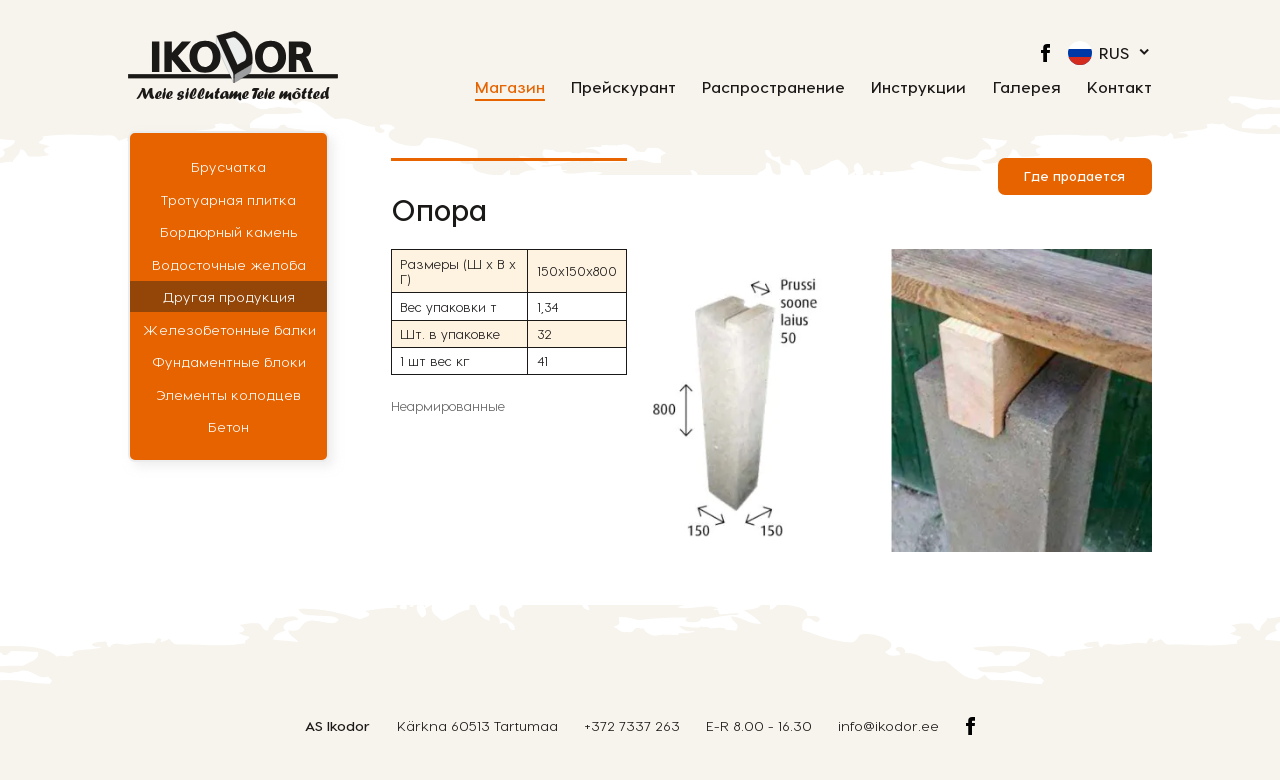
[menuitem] (1110, 53)
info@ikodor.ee (888, 725)
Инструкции (918, 87)
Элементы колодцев (228, 394)
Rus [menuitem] (1114, 52)
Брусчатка (228, 166)
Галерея (1027, 87)
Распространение (773, 87)
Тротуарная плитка (228, 199)
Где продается (1074, 175)
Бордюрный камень (229, 231)
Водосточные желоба (229, 264)
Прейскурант (623, 87)
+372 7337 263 (632, 725)
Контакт (1119, 87)
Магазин (510, 87)
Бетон (228, 426)
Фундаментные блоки (229, 361)
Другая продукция (229, 296)
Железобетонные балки (229, 329)
